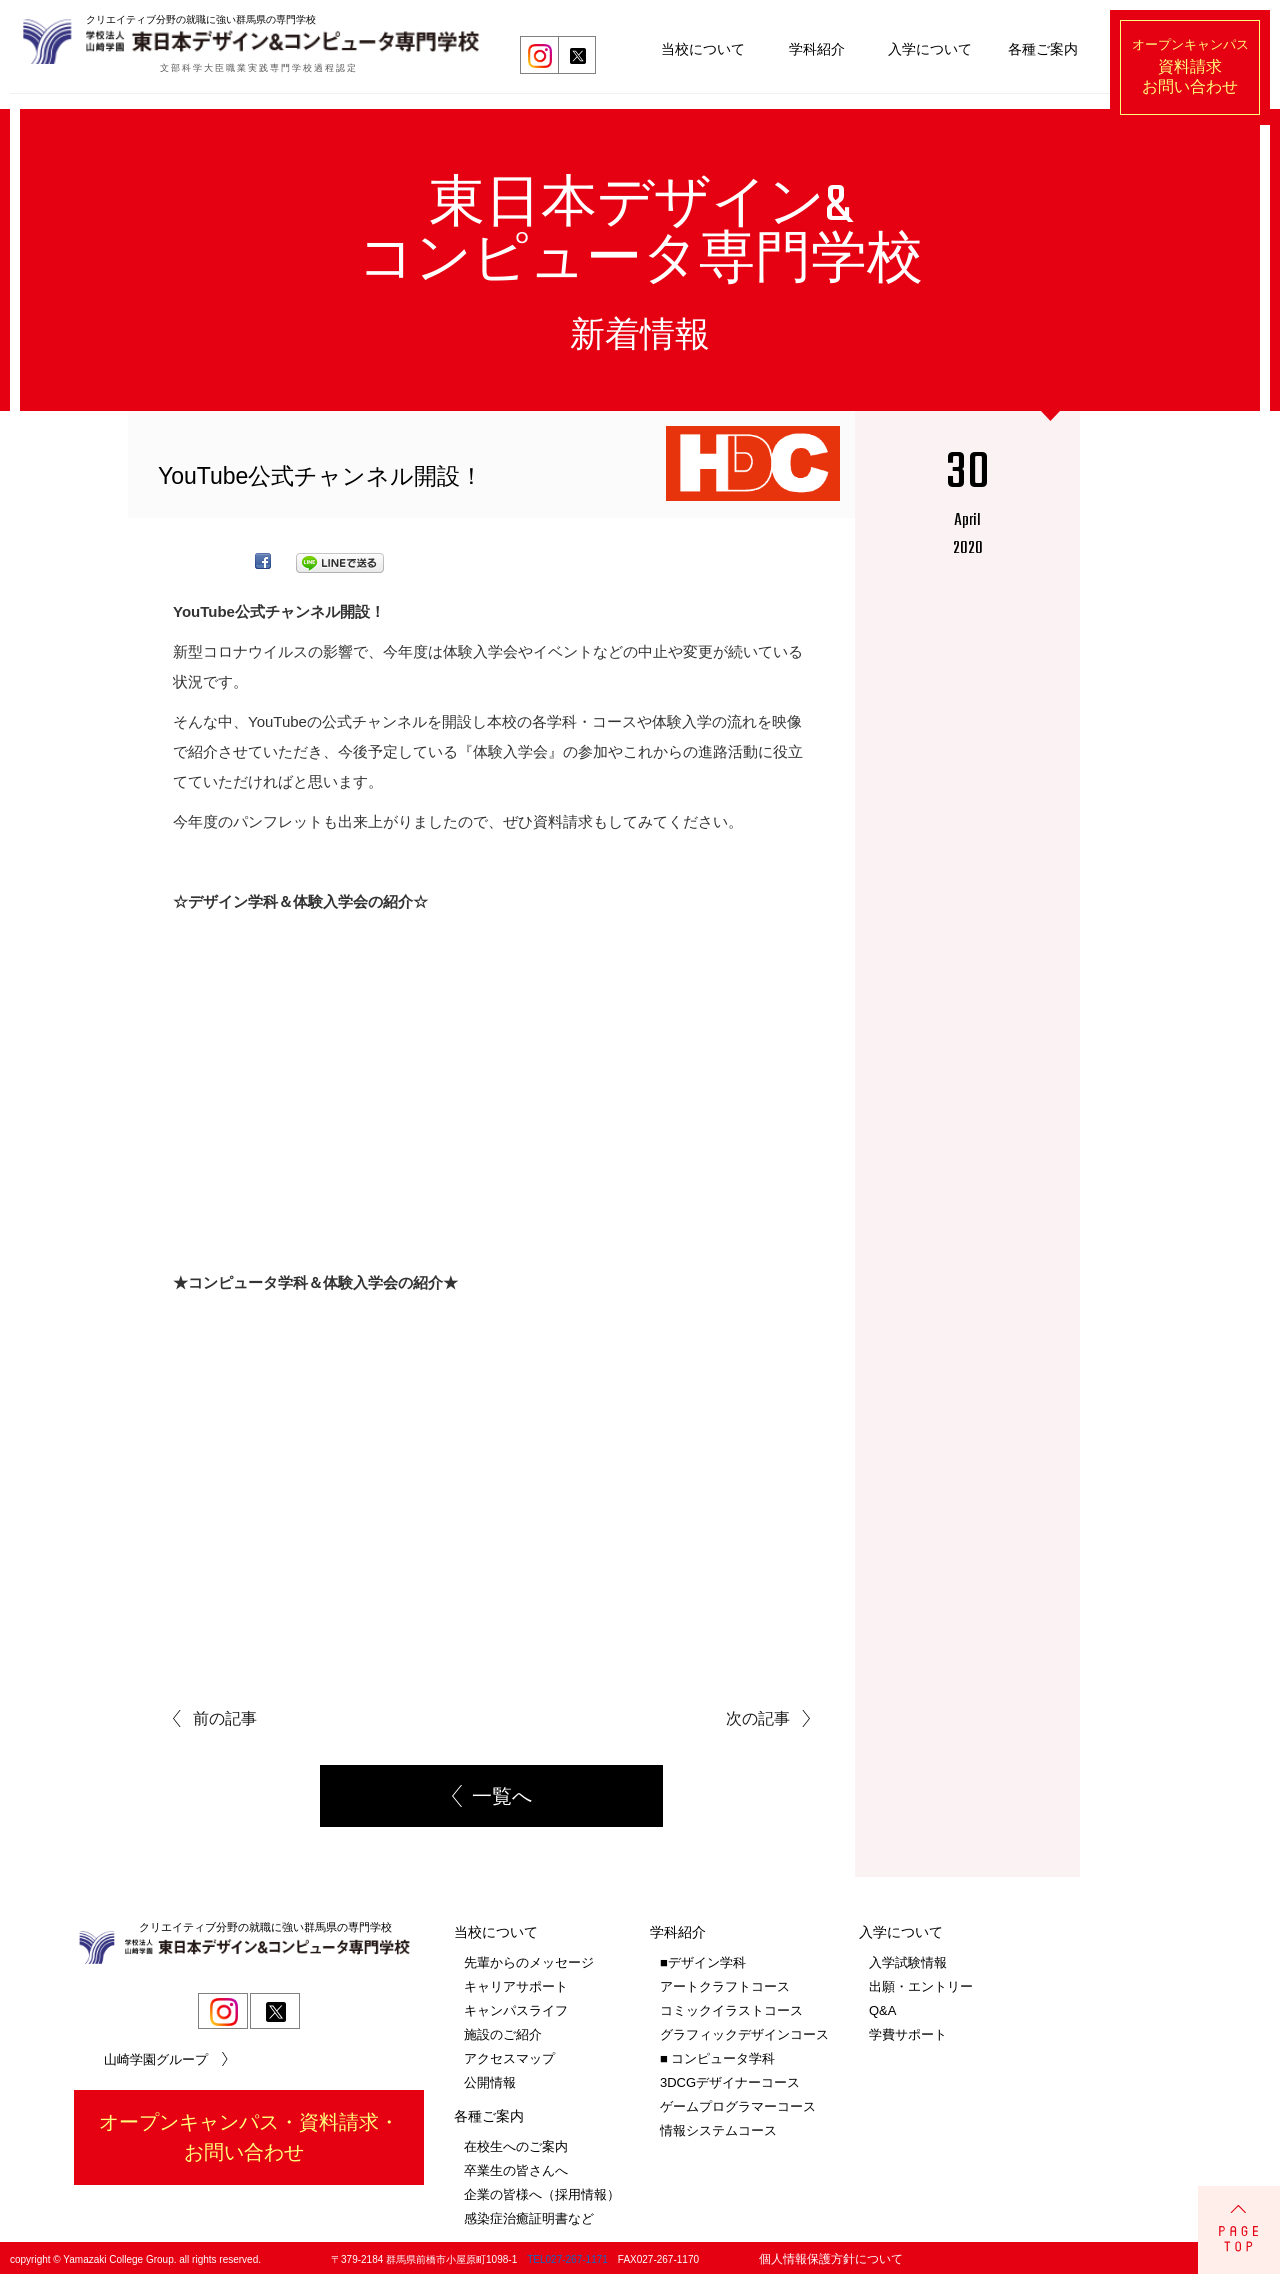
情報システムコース (718, 2127)
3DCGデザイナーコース (730, 2079)
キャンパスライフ (516, 2007)
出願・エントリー (921, 1983)
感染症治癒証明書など (529, 2215)
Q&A (882, 2007)
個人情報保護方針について (831, 2256)
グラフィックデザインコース (744, 2031)
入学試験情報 (908, 1959)
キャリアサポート (516, 1983)
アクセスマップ (509, 2055)
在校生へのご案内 (516, 2143)
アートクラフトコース (725, 1983)
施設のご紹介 (503, 2031)
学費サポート (908, 2031)
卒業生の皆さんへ (516, 2167)
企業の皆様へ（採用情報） (542, 2191)
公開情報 (490, 2079)
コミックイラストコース (731, 2007)
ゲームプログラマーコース (738, 2103)
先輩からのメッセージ (529, 1959)
